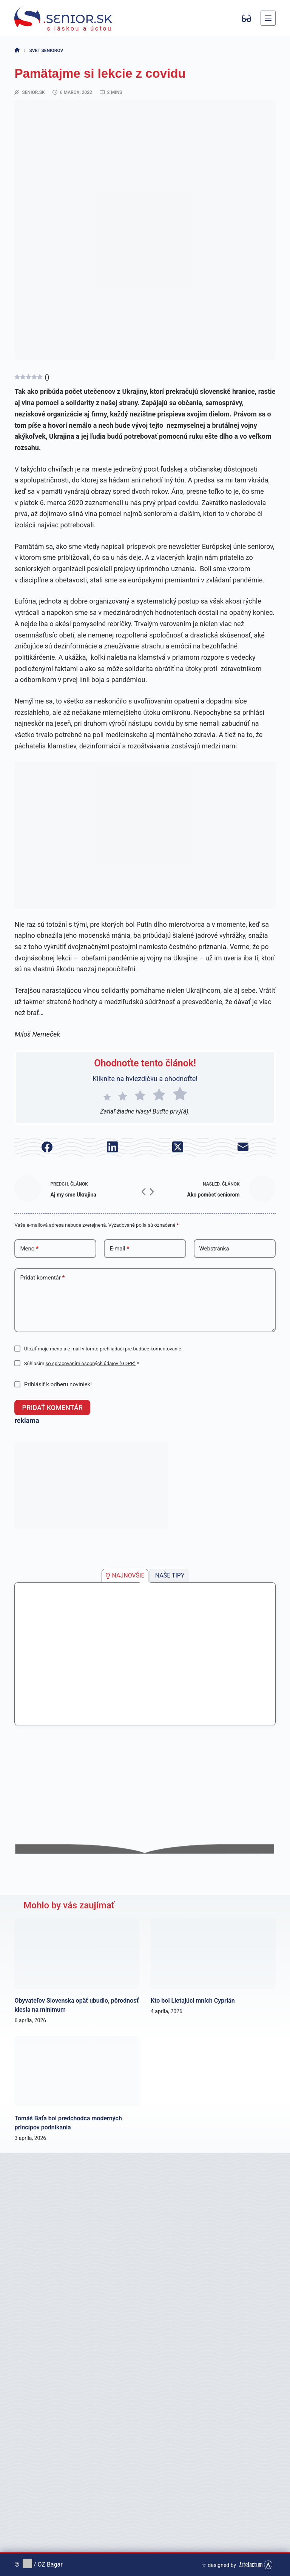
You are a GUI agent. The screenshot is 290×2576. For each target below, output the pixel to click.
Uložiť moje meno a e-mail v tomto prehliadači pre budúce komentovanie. (103, 1349)
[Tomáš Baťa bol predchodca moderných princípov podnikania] (76, 2071)
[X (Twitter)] (177, 1147)
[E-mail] (243, 1147)
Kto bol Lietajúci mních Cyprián (193, 2000)
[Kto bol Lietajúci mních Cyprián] (213, 1953)
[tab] (125, 1575)
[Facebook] (47, 1147)
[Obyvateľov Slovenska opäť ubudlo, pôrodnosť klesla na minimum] (76, 1953)
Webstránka (214, 1248)
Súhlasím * (81, 1363)
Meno (29, 1248)
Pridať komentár (42, 1278)
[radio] (107, 1095)
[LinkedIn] (112, 1147)
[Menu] (268, 18)
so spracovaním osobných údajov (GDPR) (91, 1363)
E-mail (119, 1248)
